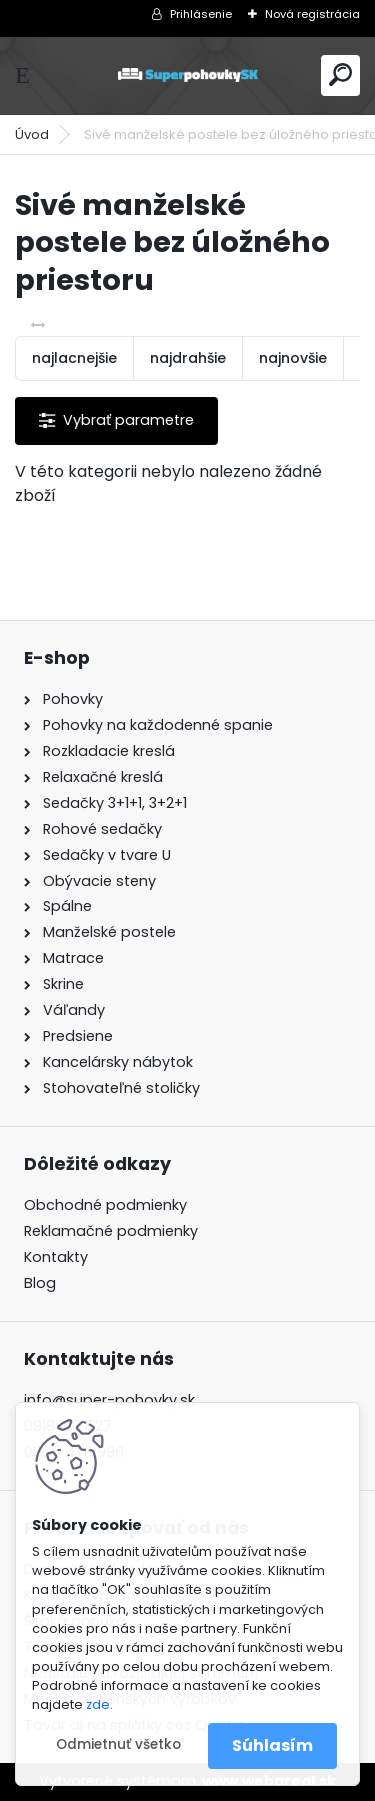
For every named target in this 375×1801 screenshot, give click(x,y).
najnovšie (293, 358)
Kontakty (56, 1257)
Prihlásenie (201, 14)
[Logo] (188, 75)
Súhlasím (272, 1745)
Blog (40, 1283)
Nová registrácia (312, 14)
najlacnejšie (74, 358)
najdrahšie (188, 358)
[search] (340, 74)
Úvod (32, 134)
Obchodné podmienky (105, 1205)
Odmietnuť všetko (118, 1744)
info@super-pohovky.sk (109, 1400)
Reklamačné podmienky (111, 1231)
